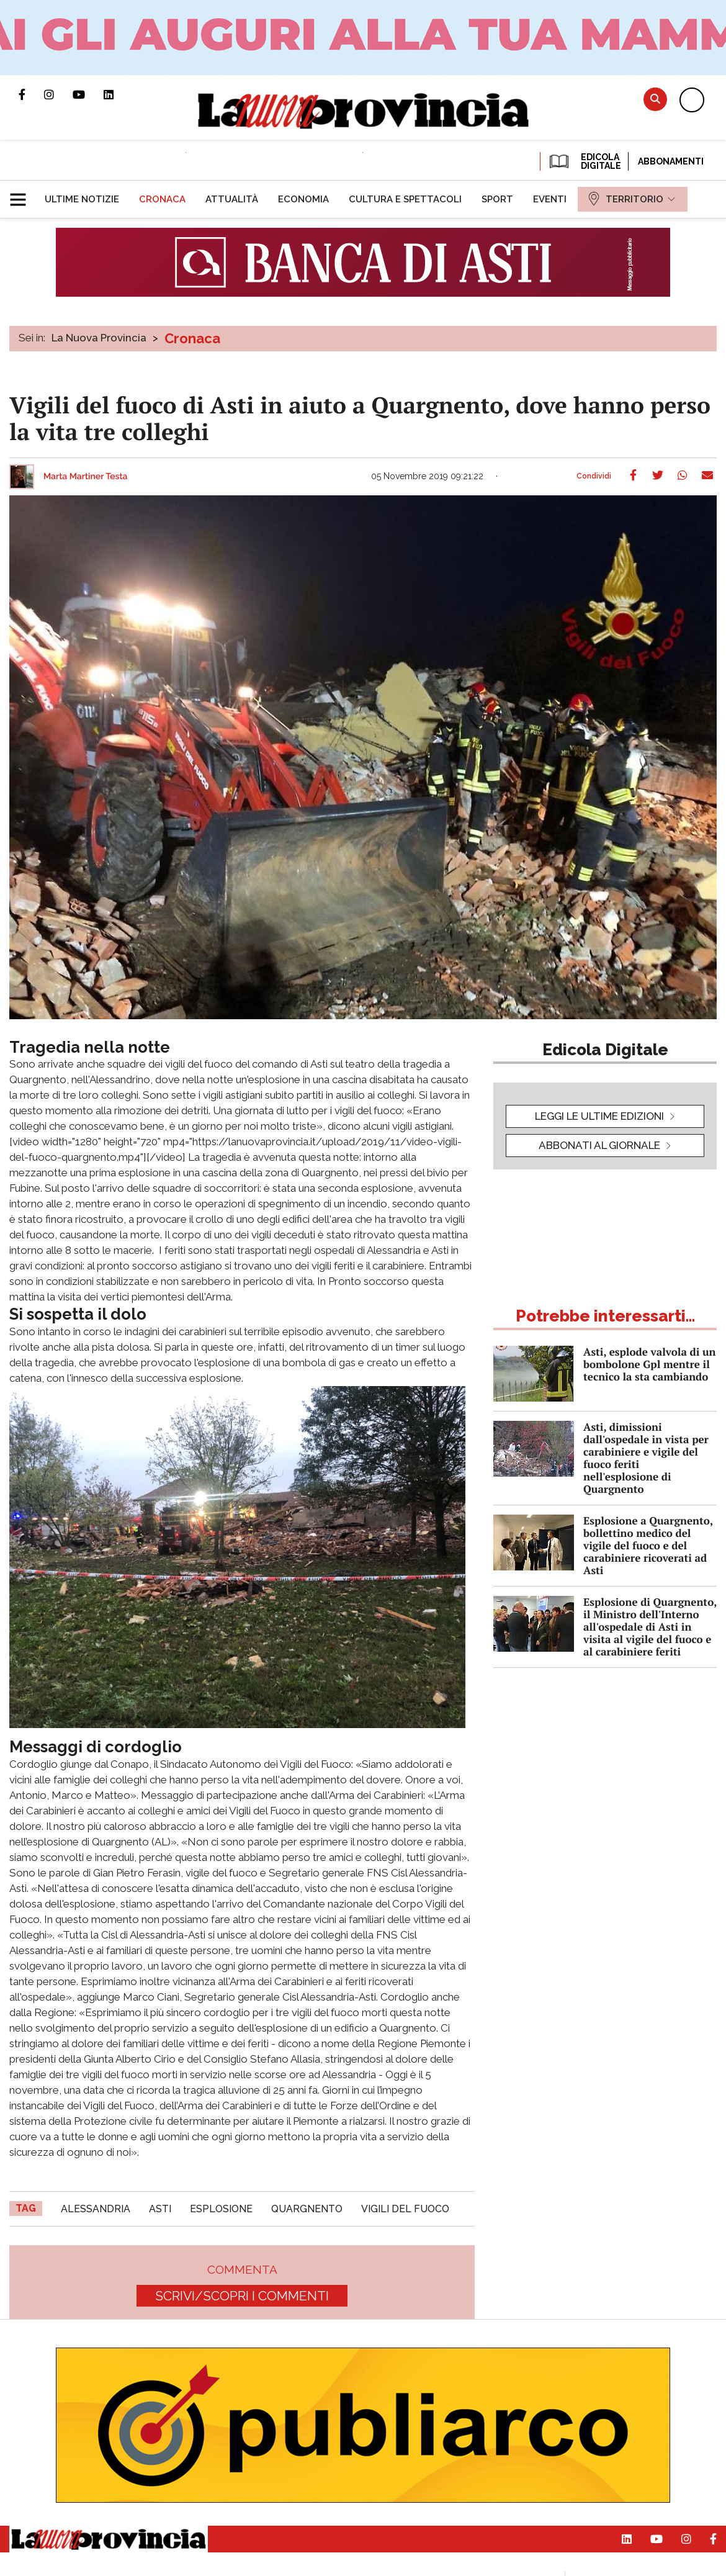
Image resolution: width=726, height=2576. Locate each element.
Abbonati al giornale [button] (599, 1145)
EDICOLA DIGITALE (584, 161)
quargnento (307, 2209)
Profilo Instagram (58, 94)
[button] (22, 194)
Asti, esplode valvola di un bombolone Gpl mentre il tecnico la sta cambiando (649, 1364)
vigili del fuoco (405, 2209)
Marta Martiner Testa (85, 477)
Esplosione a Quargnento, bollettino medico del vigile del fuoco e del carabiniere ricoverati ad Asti (648, 1545)
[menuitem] (82, 199)
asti (160, 2209)
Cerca (655, 99)
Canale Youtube (88, 94)
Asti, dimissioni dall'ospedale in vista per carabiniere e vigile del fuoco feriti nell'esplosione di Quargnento (646, 1458)
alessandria (95, 2209)
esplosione (221, 2209)
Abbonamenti (671, 161)
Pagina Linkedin (118, 94)
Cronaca (192, 338)
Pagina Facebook (31, 94)
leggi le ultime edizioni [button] (599, 1116)
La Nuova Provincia (99, 337)
